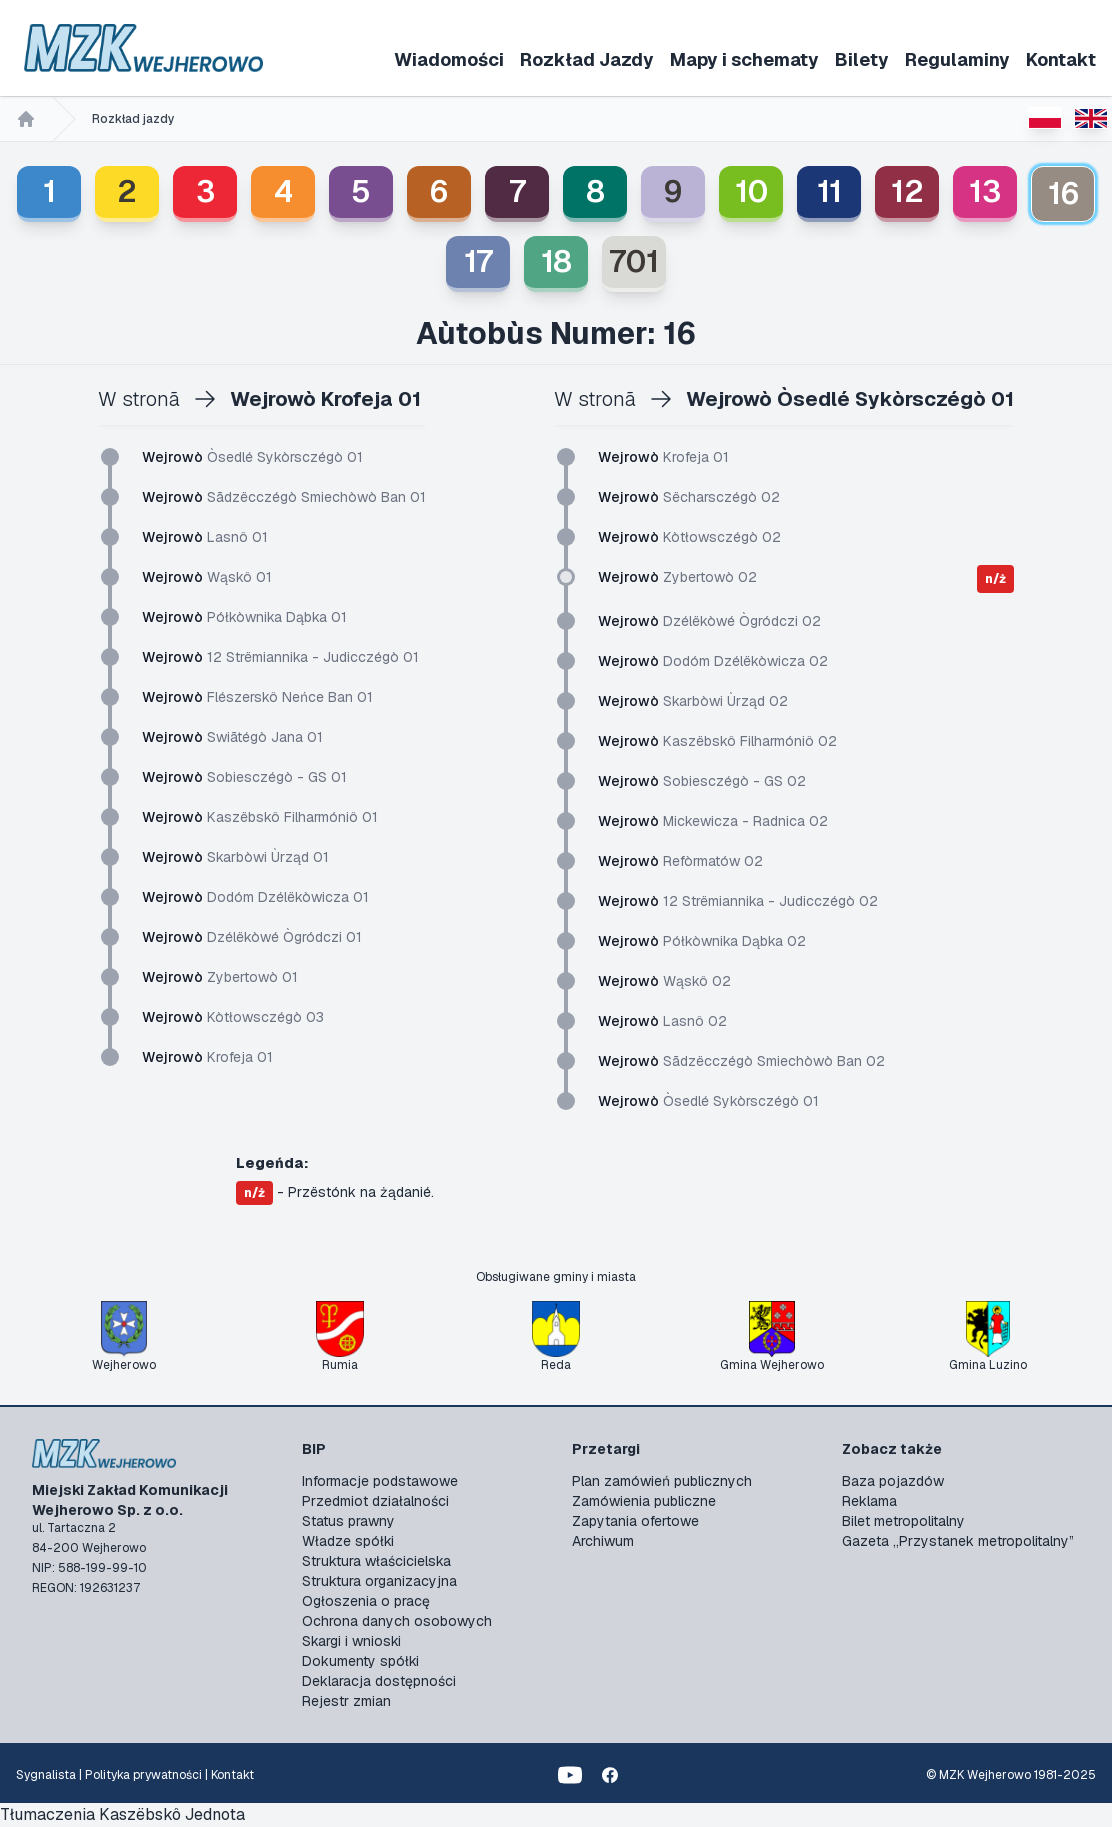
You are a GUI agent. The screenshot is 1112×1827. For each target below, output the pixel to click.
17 (478, 261)
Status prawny (348, 1521)
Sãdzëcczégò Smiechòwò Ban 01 (284, 497)
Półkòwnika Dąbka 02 (702, 941)
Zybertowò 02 (677, 577)
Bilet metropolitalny (903, 1521)
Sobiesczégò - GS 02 (702, 781)
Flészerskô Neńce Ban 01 (257, 697)
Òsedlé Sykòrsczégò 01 (252, 457)
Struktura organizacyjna (379, 1581)
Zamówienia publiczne (644, 1501)
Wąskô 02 (664, 981)
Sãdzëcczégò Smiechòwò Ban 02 (741, 1061)
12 (907, 191)
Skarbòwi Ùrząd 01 (235, 857)
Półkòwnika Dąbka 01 (244, 617)
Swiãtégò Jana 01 (232, 737)
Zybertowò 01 (220, 977)
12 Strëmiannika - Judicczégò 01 (280, 657)
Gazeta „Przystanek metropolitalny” (958, 1541)
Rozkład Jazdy (587, 59)
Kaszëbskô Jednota (172, 1814)
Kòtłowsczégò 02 (689, 537)
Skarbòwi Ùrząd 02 (693, 701)
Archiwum (603, 1541)
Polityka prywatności (143, 1775)
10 (751, 191)
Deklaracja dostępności (379, 1681)
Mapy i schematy (744, 59)
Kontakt (1061, 59)
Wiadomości (449, 59)
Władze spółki (348, 1541)
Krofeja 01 (207, 1057)
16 (1063, 193)
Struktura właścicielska (376, 1561)
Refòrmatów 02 (680, 861)
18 (556, 261)
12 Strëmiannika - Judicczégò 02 (738, 901)
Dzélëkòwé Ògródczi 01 (252, 937)
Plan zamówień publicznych (662, 1481)
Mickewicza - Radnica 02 (713, 821)
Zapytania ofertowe (635, 1521)
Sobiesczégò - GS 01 (244, 777)
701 (634, 261)
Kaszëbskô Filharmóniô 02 (717, 741)
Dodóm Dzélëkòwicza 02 (713, 661)
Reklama (869, 1501)
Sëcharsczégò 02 (689, 497)
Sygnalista (46, 1775)
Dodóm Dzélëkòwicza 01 (255, 897)
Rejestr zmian (346, 1701)
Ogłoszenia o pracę (366, 1601)
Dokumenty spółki (360, 1661)
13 (985, 191)
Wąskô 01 (207, 577)
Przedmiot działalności (375, 1501)
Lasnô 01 (205, 537)
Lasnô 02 (662, 1021)
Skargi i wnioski (351, 1641)
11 (829, 191)
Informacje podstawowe (380, 1481)
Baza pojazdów (893, 1481)
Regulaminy (957, 59)
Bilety (862, 59)
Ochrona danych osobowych (397, 1621)
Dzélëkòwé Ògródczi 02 (709, 621)
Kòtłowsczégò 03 (233, 1017)
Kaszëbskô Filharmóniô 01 (260, 817)
